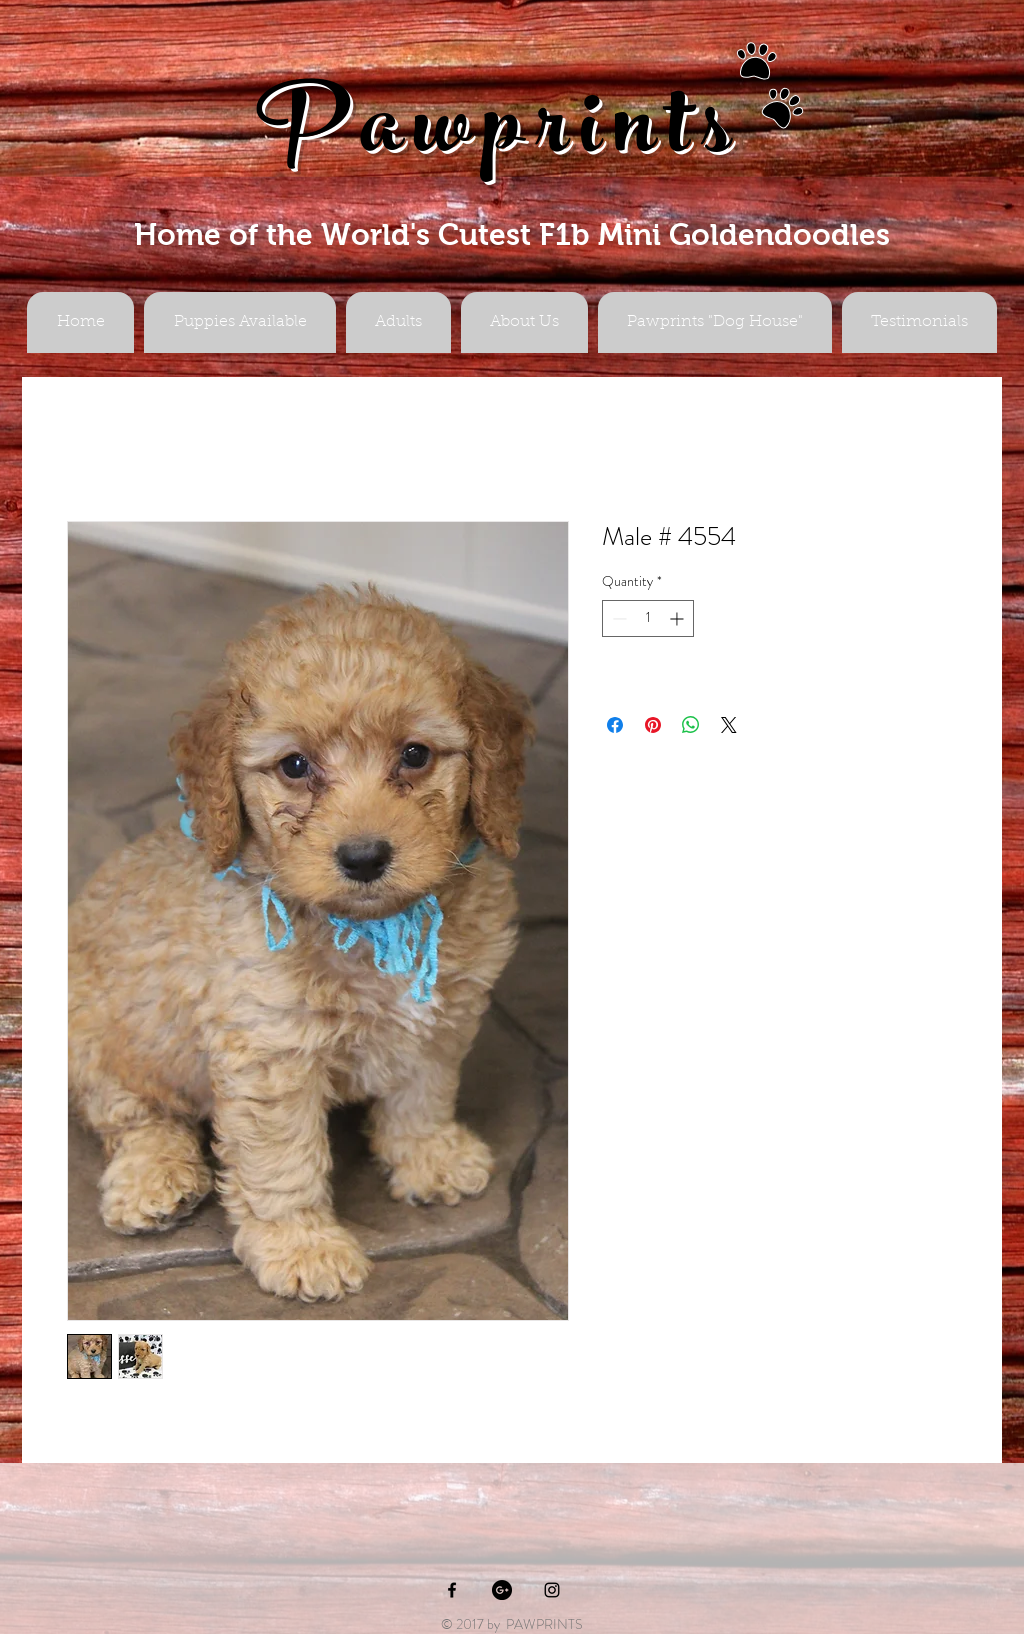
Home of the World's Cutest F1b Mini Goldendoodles (512, 234)
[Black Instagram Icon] (552, 1590)
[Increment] (678, 618)
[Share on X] (729, 725)
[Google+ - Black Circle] (502, 1590)
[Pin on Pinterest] (653, 725)
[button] (398, 322)
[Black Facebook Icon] (452, 1590)
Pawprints (500, 136)
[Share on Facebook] (615, 725)
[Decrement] (617, 618)
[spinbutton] (648, 618)
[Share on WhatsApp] (691, 725)
